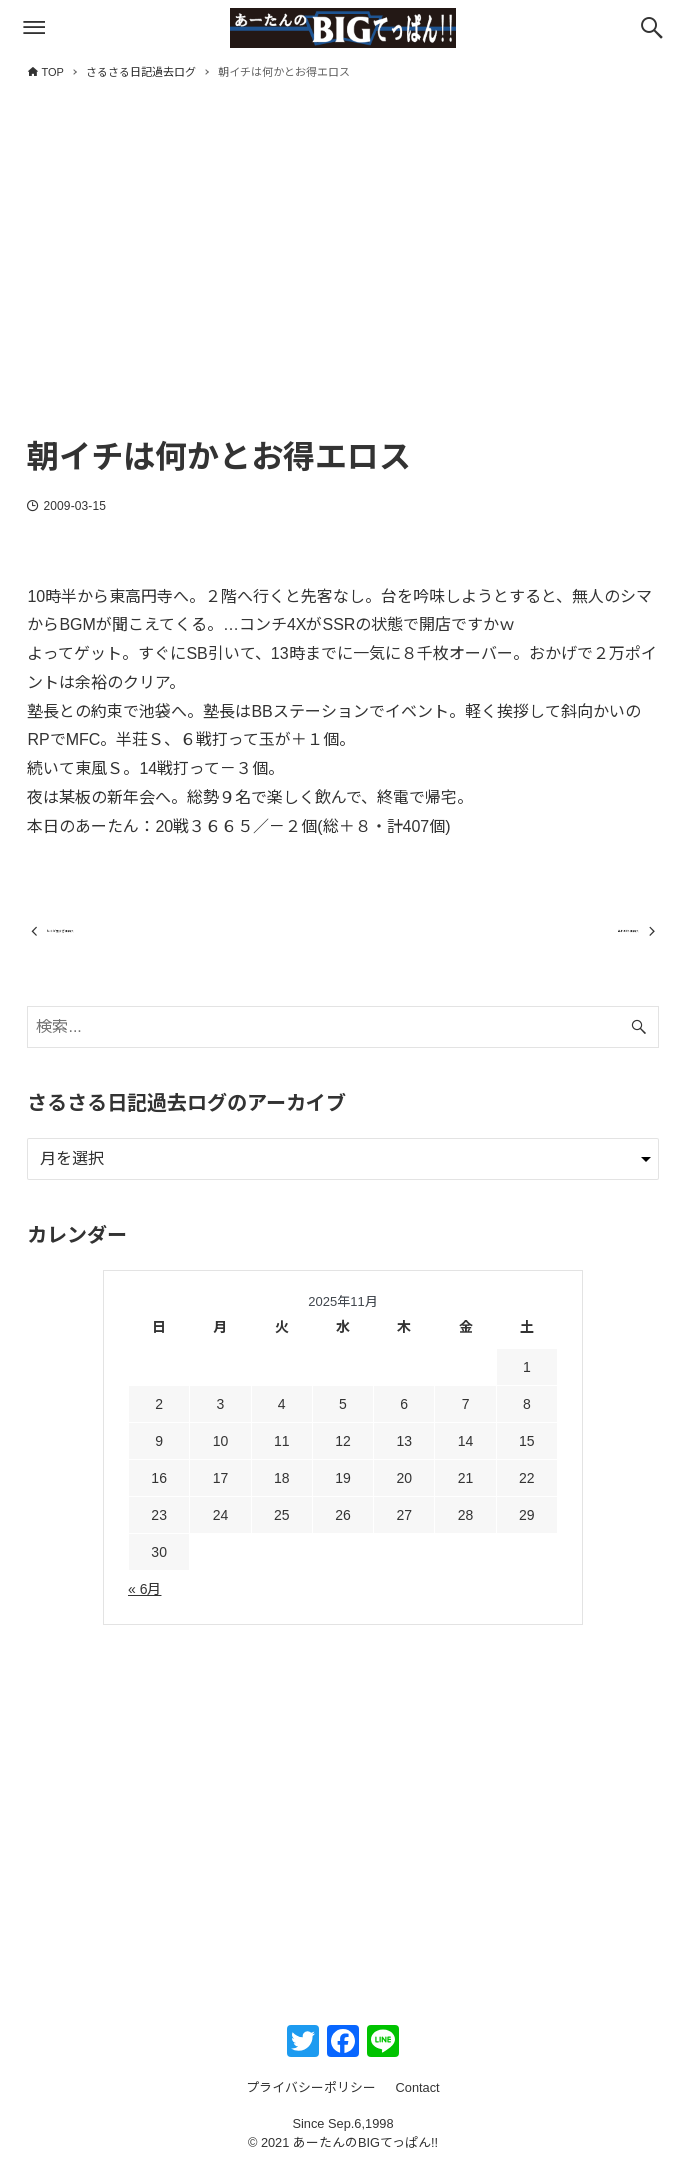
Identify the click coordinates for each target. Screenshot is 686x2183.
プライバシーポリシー (311, 2103)
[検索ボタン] (652, 28)
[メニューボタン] (34, 28)
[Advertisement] (342, 277)
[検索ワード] (342, 1042)
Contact (418, 2103)
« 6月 (144, 1605)
